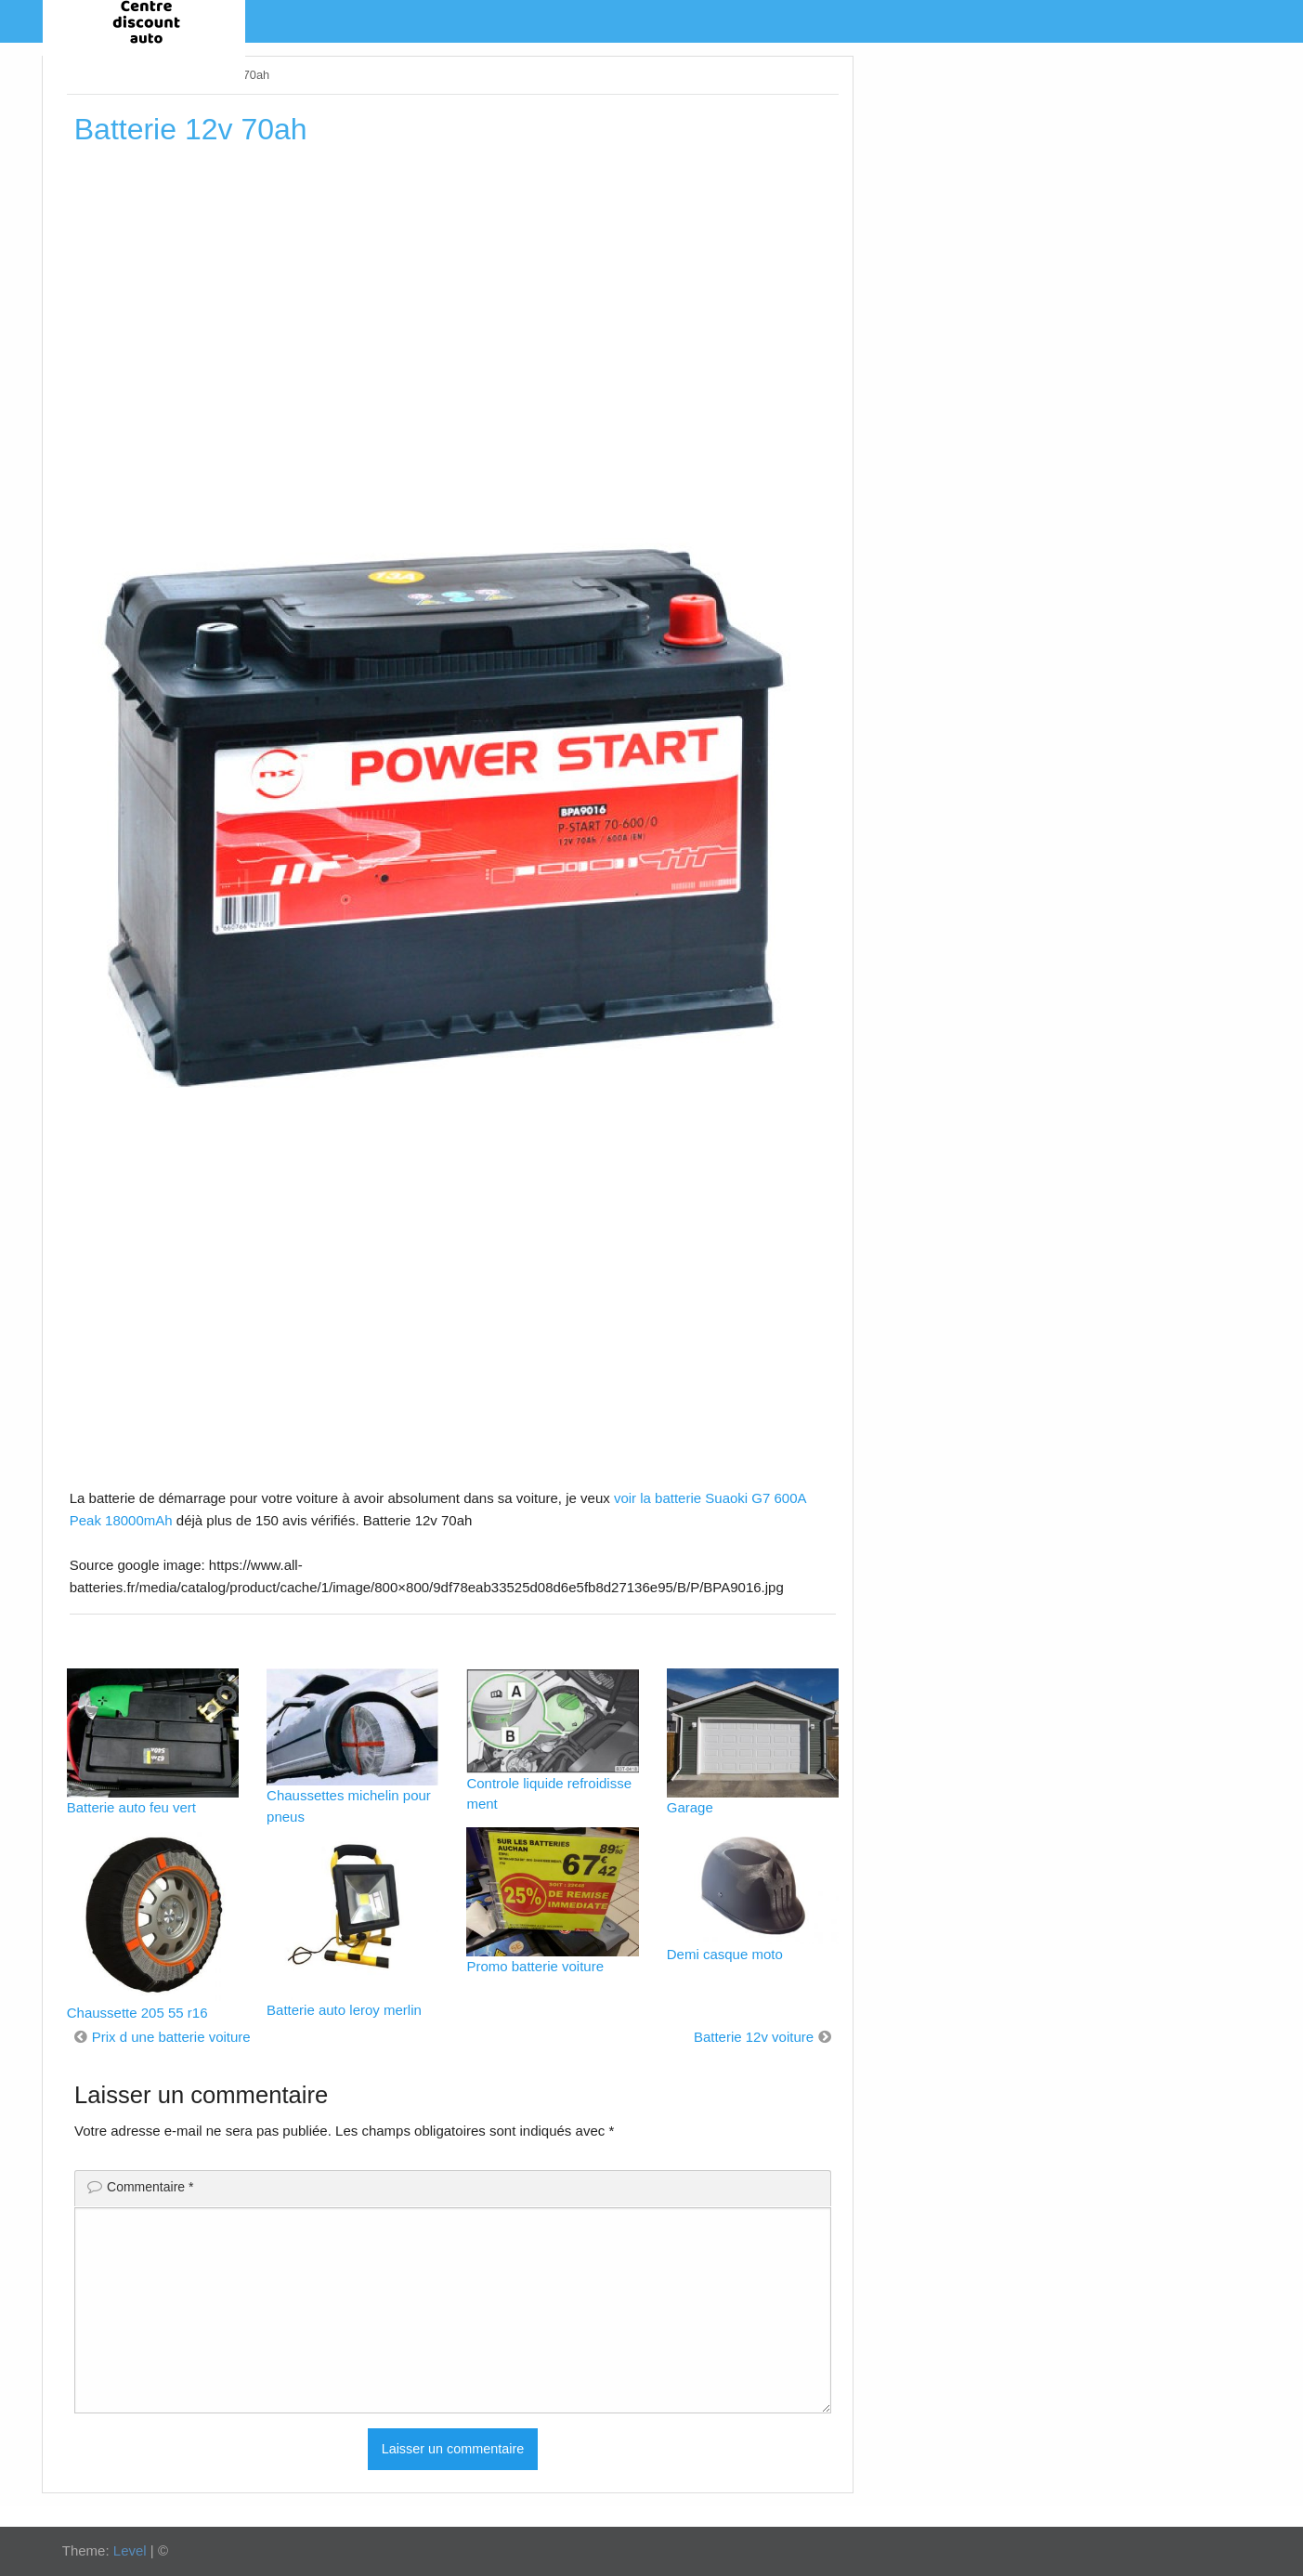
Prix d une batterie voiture (171, 2037)
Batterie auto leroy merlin (344, 2010)
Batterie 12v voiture (754, 2037)
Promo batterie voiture (535, 1966)
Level (130, 2550)
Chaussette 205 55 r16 (137, 2012)
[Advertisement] (453, 296)
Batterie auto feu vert (131, 1807)
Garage (690, 1807)
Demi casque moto (725, 1954)
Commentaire (150, 2186)
